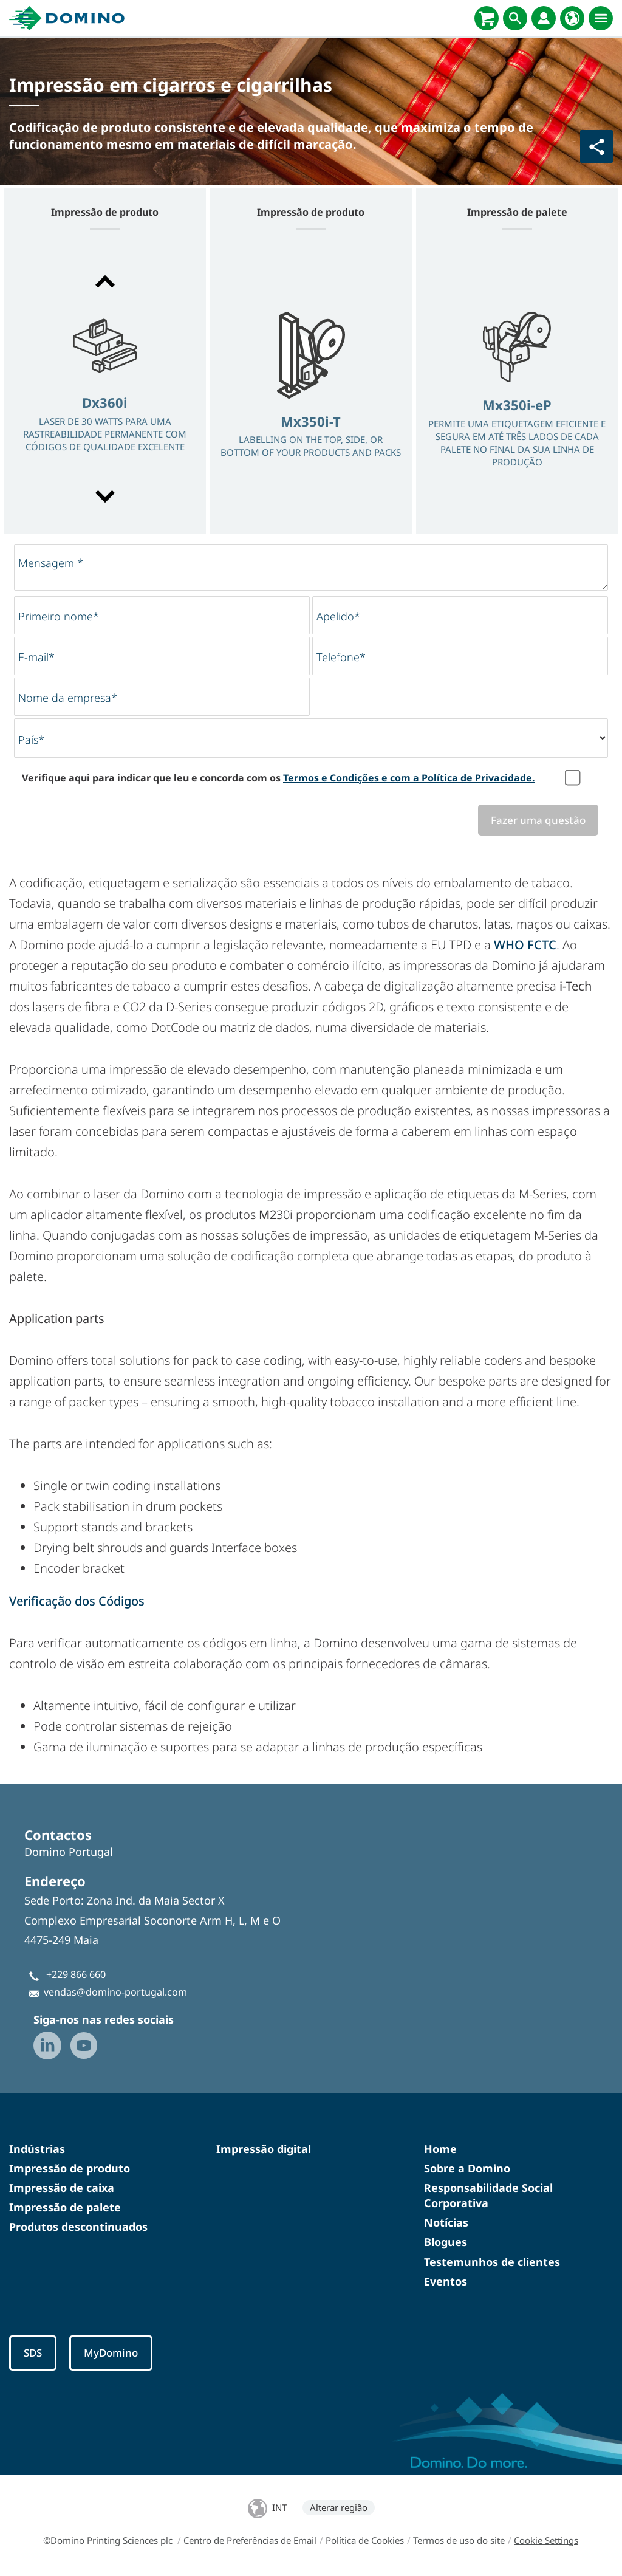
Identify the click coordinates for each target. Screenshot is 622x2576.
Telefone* (341, 657)
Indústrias (37, 2149)
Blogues (445, 2242)
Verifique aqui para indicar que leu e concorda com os (278, 778)
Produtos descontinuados (78, 2227)
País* (31, 739)
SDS (34, 2353)
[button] (105, 281)
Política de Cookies (365, 2541)
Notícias (446, 2223)
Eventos (445, 2282)
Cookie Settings (546, 2541)
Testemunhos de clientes (492, 2262)
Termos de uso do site (459, 2541)
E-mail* (36, 657)
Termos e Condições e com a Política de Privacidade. (409, 778)
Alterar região (338, 2508)
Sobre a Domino (467, 2169)
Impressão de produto (69, 2169)
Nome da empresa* (67, 697)
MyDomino (114, 2353)
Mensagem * (50, 562)
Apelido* (338, 616)
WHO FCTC (525, 945)
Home (440, 2149)
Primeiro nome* (58, 616)
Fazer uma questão (537, 820)
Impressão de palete (65, 2207)
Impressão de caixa (61, 2188)
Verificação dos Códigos (77, 1601)
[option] (105, 390)
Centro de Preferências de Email (249, 2541)
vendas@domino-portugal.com (115, 1992)
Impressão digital (263, 2149)
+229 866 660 (76, 1975)
